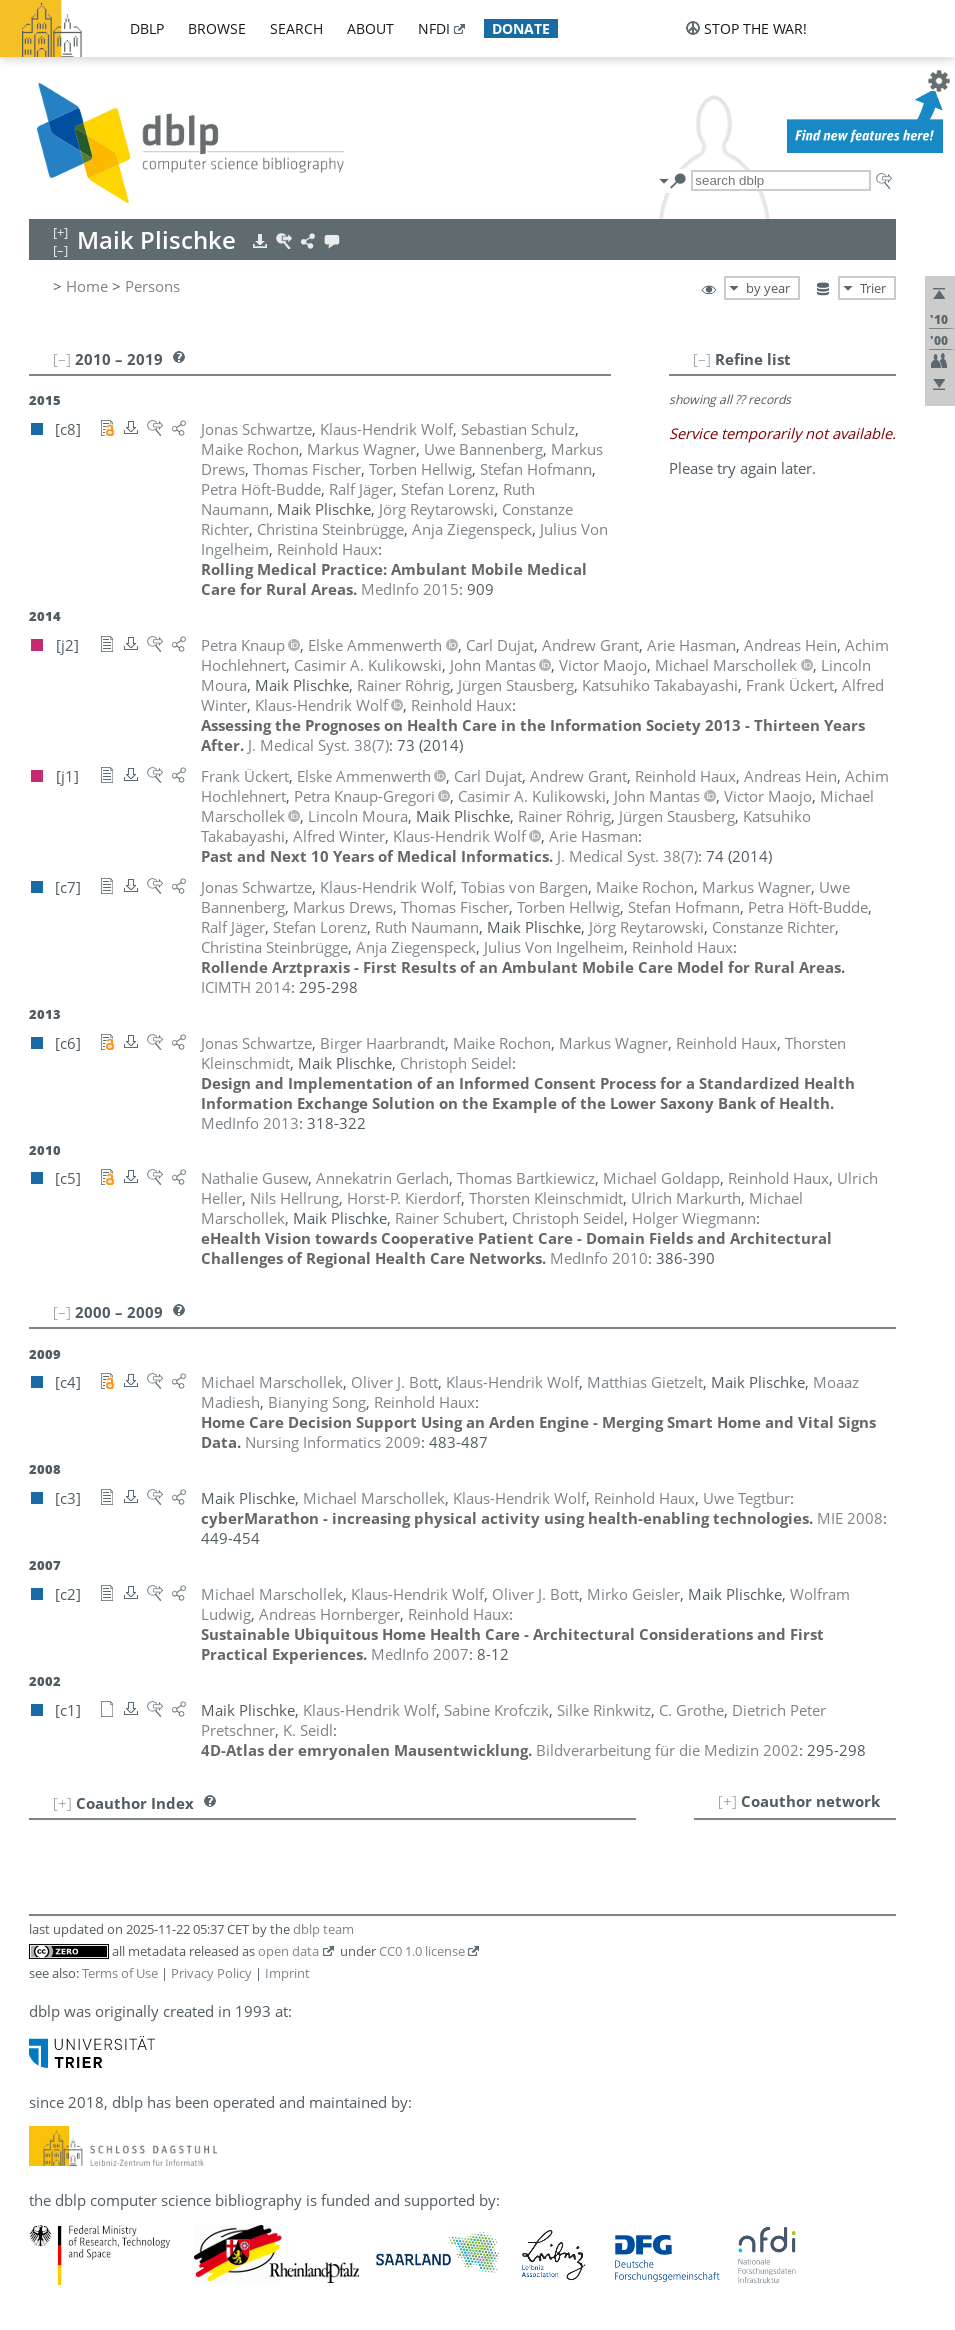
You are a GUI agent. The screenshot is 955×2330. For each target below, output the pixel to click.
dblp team (323, 1929)
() (318, 745)
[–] (702, 359)
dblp (147, 28)
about (370, 28)
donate (521, 28)
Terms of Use (120, 1973)
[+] (727, 1801)
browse (217, 28)
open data (288, 1951)
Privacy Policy (211, 1973)
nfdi (434, 28)
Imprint (287, 1973)
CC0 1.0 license (422, 1951)
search (296, 28)
